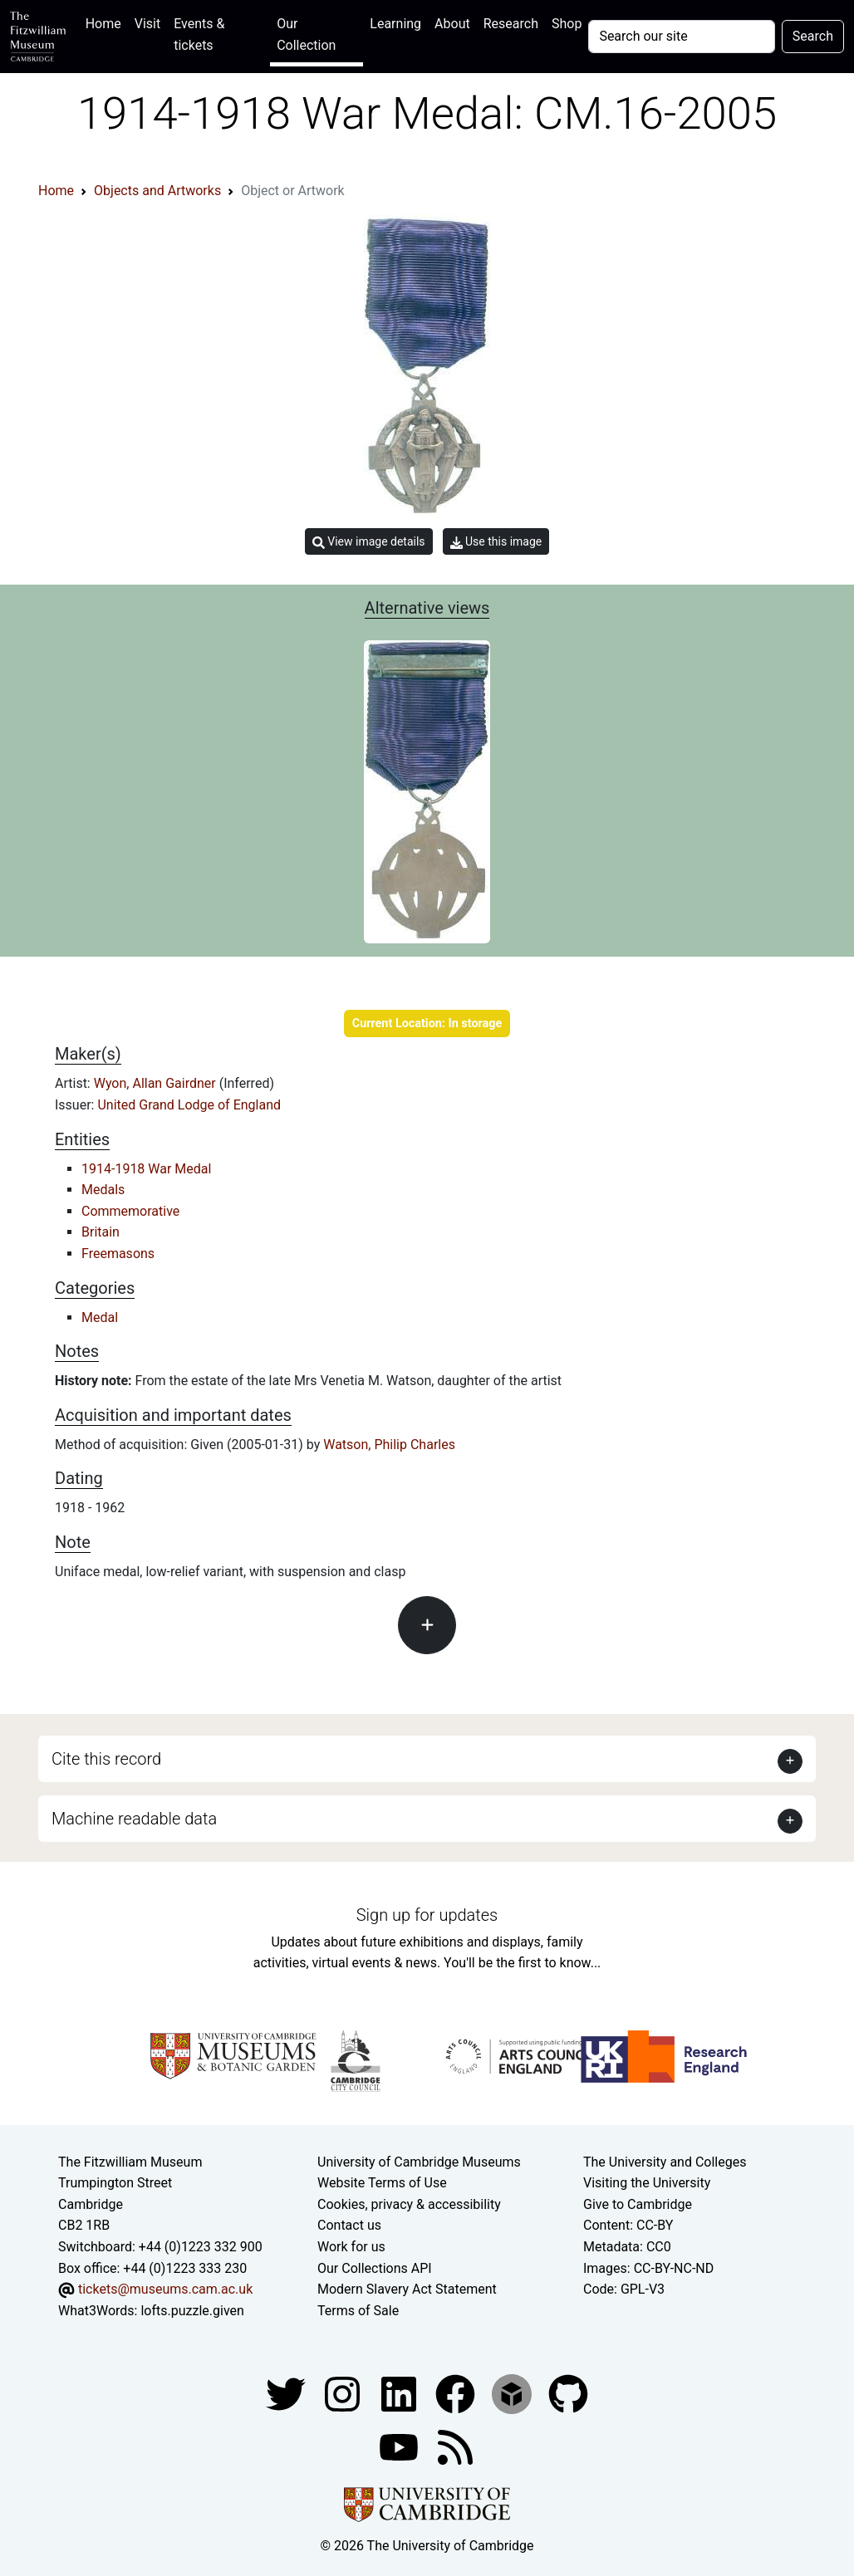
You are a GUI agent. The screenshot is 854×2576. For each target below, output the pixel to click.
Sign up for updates (427, 1915)
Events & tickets (199, 34)
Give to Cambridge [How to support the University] (637, 2204)
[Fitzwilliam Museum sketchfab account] (513, 2394)
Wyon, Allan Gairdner (156, 1083)
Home (107, 22)
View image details (368, 542)
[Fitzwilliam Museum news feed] (455, 2447)
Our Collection (306, 34)
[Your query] (681, 36)
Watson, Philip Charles (389, 1444)
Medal (99, 1317)
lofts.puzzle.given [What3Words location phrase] (191, 2311)
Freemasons (118, 1253)
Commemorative (130, 1211)
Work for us (351, 2247)
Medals (103, 1189)
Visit (147, 24)
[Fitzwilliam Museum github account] (568, 2394)
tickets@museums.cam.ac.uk (165, 2289)
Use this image (496, 542)
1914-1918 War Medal (146, 1169)
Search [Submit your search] (813, 36)
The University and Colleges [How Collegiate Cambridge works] (664, 2162)
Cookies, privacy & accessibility (409, 2204)
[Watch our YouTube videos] (400, 2447)
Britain (100, 1232)
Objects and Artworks (157, 190)
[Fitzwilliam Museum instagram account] (344, 2394)
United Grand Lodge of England (189, 1105)
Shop (567, 24)
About (452, 24)
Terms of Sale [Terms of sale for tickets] (358, 2311)
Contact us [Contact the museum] (349, 2225)
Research (510, 24)
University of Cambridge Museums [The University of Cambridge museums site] (419, 2162)
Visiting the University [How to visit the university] (646, 2183)
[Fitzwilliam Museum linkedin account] (457, 2394)
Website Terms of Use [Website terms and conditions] (382, 2183)
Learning (395, 24)
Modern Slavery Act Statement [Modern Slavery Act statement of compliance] (407, 2289)
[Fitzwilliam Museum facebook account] (400, 2394)
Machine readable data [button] (134, 1819)
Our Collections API (374, 2268)
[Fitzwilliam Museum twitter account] (287, 2394)
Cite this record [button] (106, 1759)
